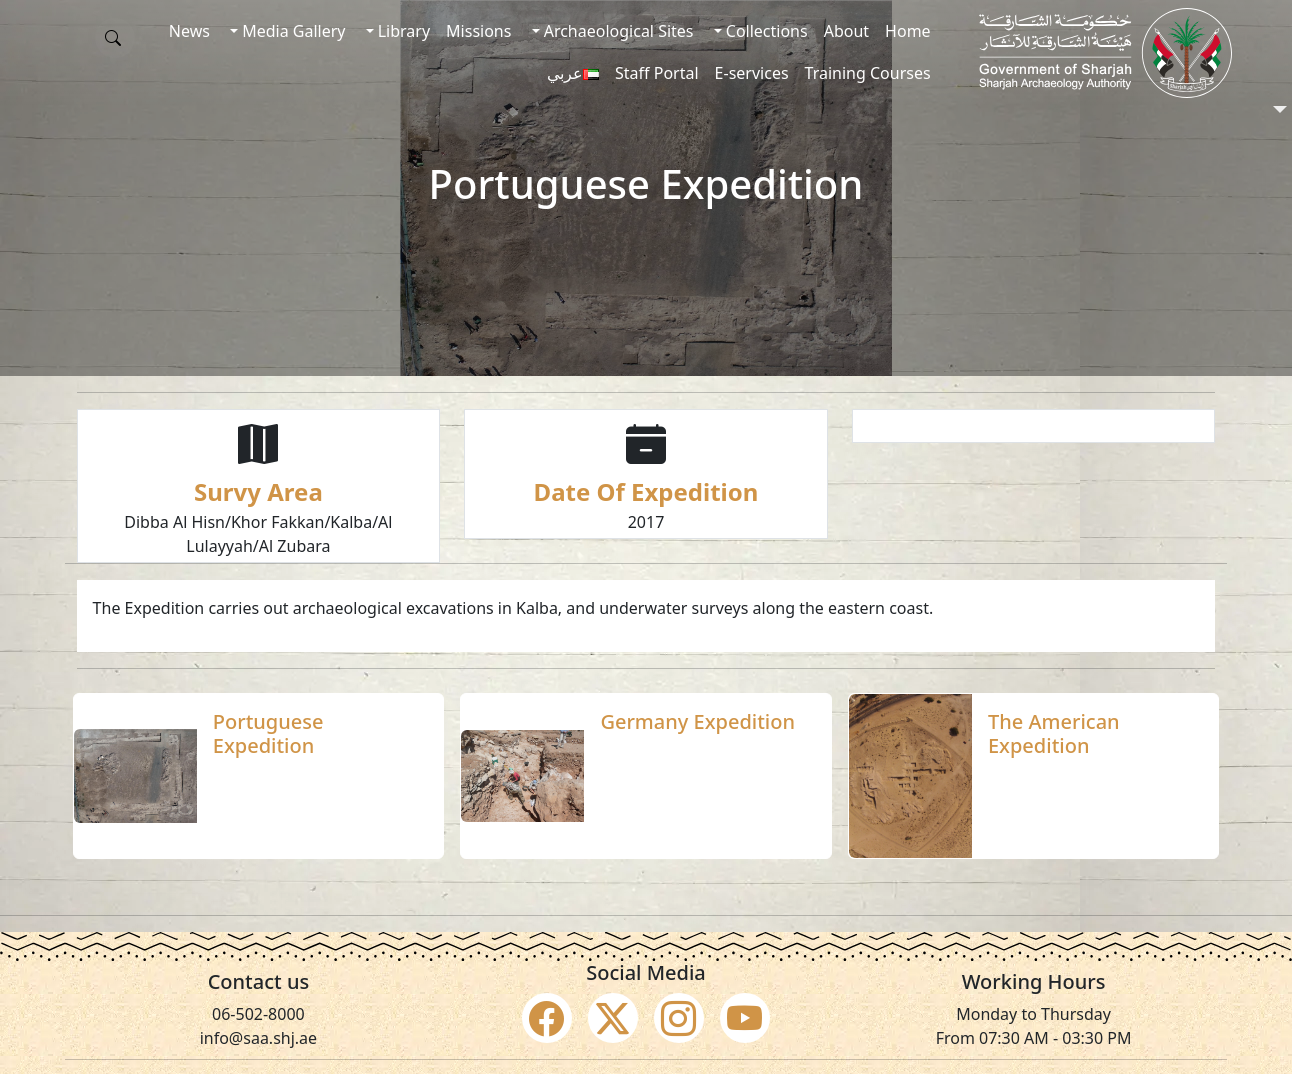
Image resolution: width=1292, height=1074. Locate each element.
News (189, 31)
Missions (478, 31)
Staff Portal (657, 73)
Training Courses (868, 73)
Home (908, 31)
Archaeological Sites (617, 31)
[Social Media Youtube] (745, 1018)
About (846, 31)
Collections (765, 31)
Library (402, 31)
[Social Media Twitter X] (613, 1018)
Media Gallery (291, 31)
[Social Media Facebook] (547, 1018)
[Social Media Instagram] (679, 1018)
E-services (752, 73)
